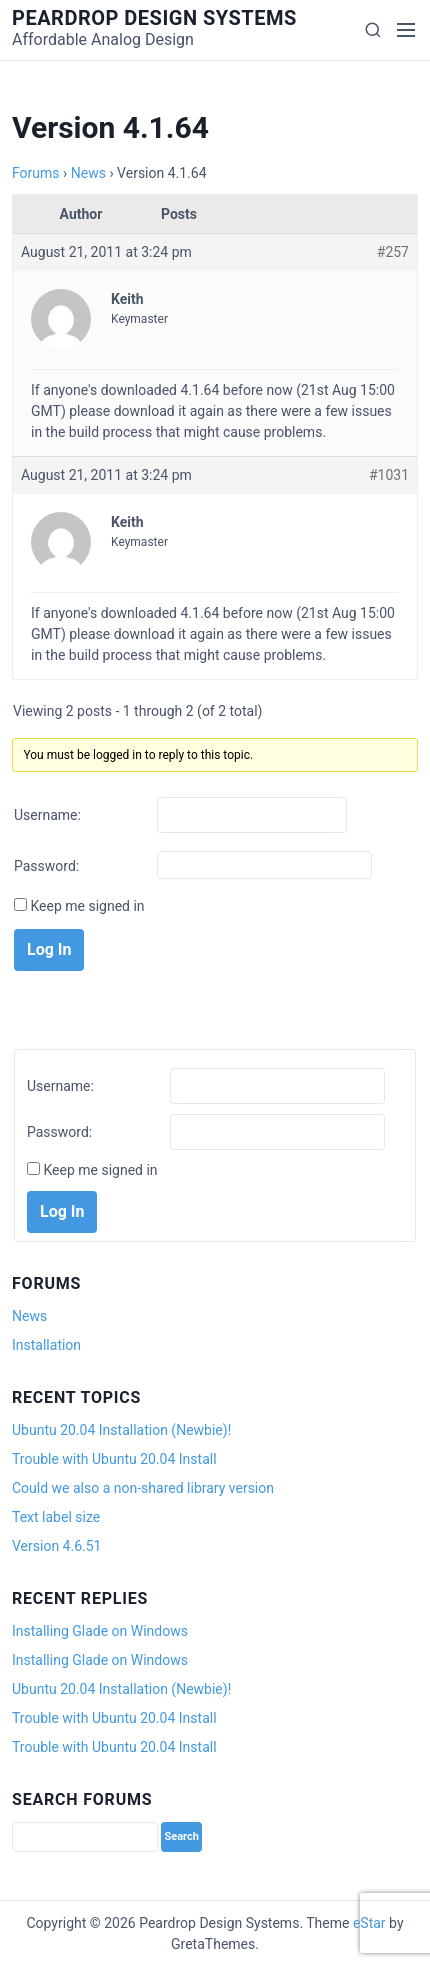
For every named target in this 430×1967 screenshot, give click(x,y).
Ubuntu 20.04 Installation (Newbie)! (121, 1430)
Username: (47, 815)
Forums (36, 173)
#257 (393, 252)
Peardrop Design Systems (154, 18)
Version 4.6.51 (56, 1546)
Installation (46, 1345)
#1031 (389, 475)
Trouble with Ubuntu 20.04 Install (114, 1459)
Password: (46, 866)
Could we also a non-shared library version (143, 1488)
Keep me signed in (87, 906)
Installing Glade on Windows (100, 1631)
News (88, 173)
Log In (49, 949)
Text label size (56, 1517)
